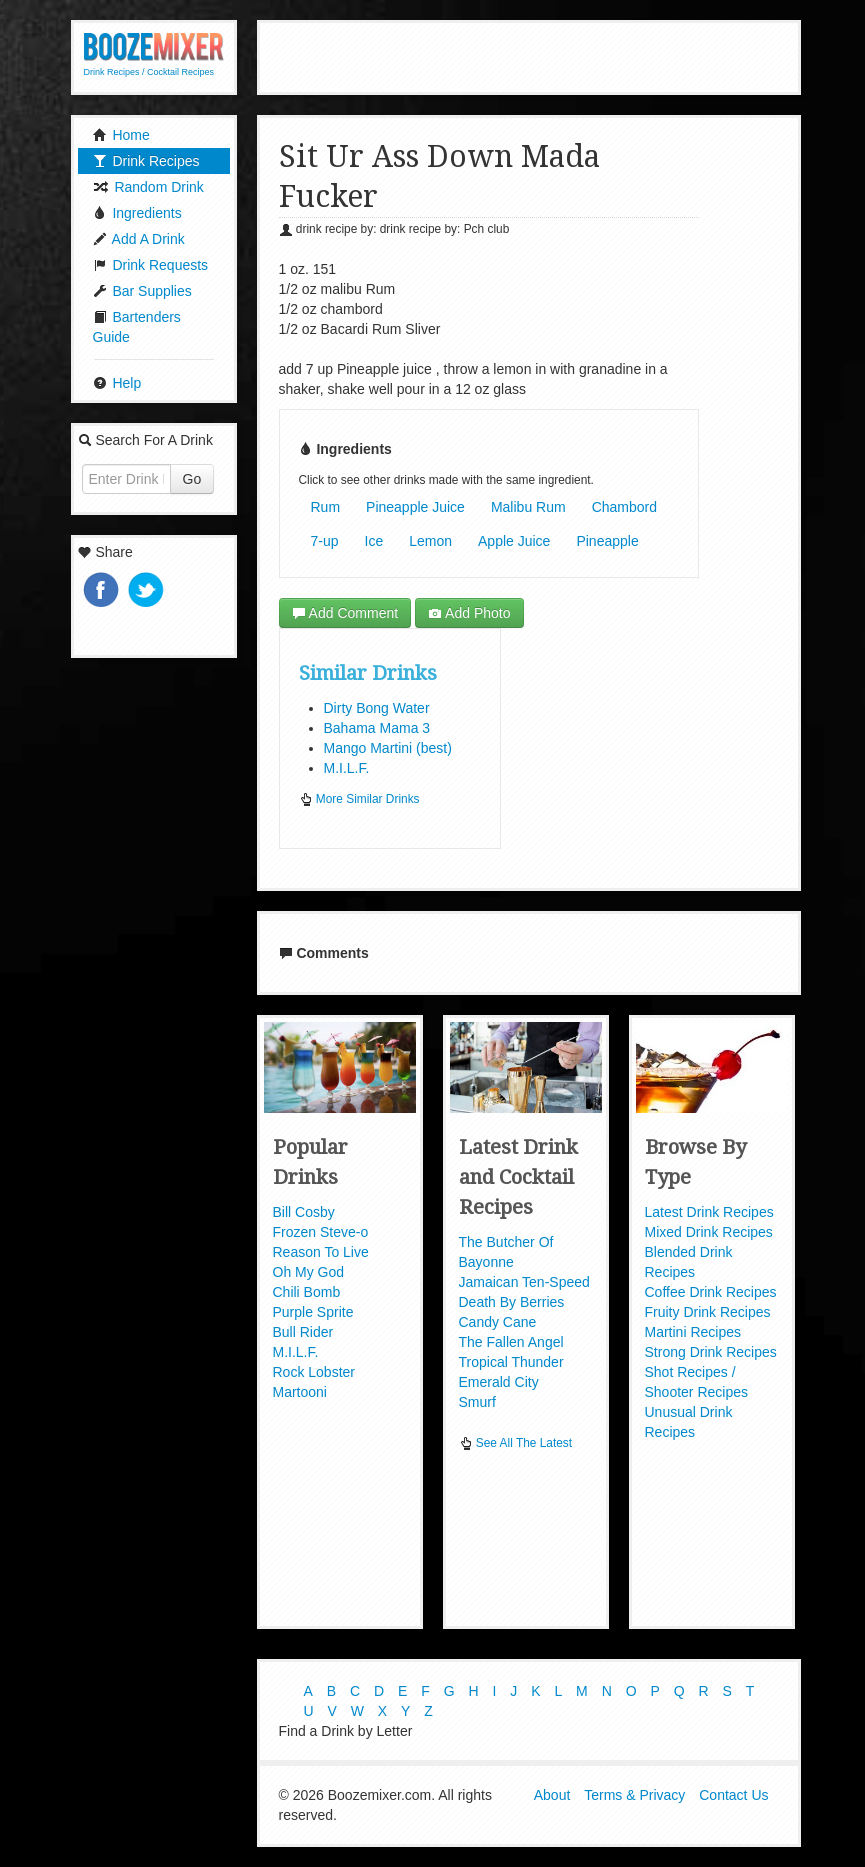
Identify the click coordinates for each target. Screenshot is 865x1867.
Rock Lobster (314, 1372)
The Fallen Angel (511, 1342)
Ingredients (137, 213)
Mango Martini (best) (388, 748)
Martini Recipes (693, 1332)
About (552, 1795)
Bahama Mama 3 (377, 728)
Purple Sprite (313, 1312)
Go (192, 479)
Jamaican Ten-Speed (524, 1282)
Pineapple (607, 541)
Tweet (148, 591)
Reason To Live (321, 1252)
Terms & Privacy (634, 1795)
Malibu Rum (528, 507)
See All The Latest (516, 1443)
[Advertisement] (529, 55)
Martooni (300, 1392)
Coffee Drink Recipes (711, 1292)
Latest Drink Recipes (709, 1212)
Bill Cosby (304, 1212)
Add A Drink (139, 239)
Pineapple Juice (415, 507)
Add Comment (345, 613)
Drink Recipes (146, 161)
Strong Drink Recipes (711, 1352)
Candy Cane (498, 1322)
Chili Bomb (307, 1292)
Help (117, 383)
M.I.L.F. (347, 768)
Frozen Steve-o (321, 1232)
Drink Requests (151, 265)
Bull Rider (303, 1332)
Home (121, 135)
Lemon (430, 541)
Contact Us (733, 1795)
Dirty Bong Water (377, 708)
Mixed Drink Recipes (709, 1232)
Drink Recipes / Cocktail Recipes (149, 72)
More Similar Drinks (359, 799)
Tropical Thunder (511, 1362)
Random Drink (148, 187)
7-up (325, 541)
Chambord (624, 507)
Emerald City (499, 1382)
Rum (326, 507)
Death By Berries (512, 1302)
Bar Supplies (142, 291)
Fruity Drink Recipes (708, 1312)
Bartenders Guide (137, 327)
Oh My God (309, 1272)
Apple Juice (514, 541)
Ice (374, 541)
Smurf (477, 1402)
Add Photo (469, 613)
